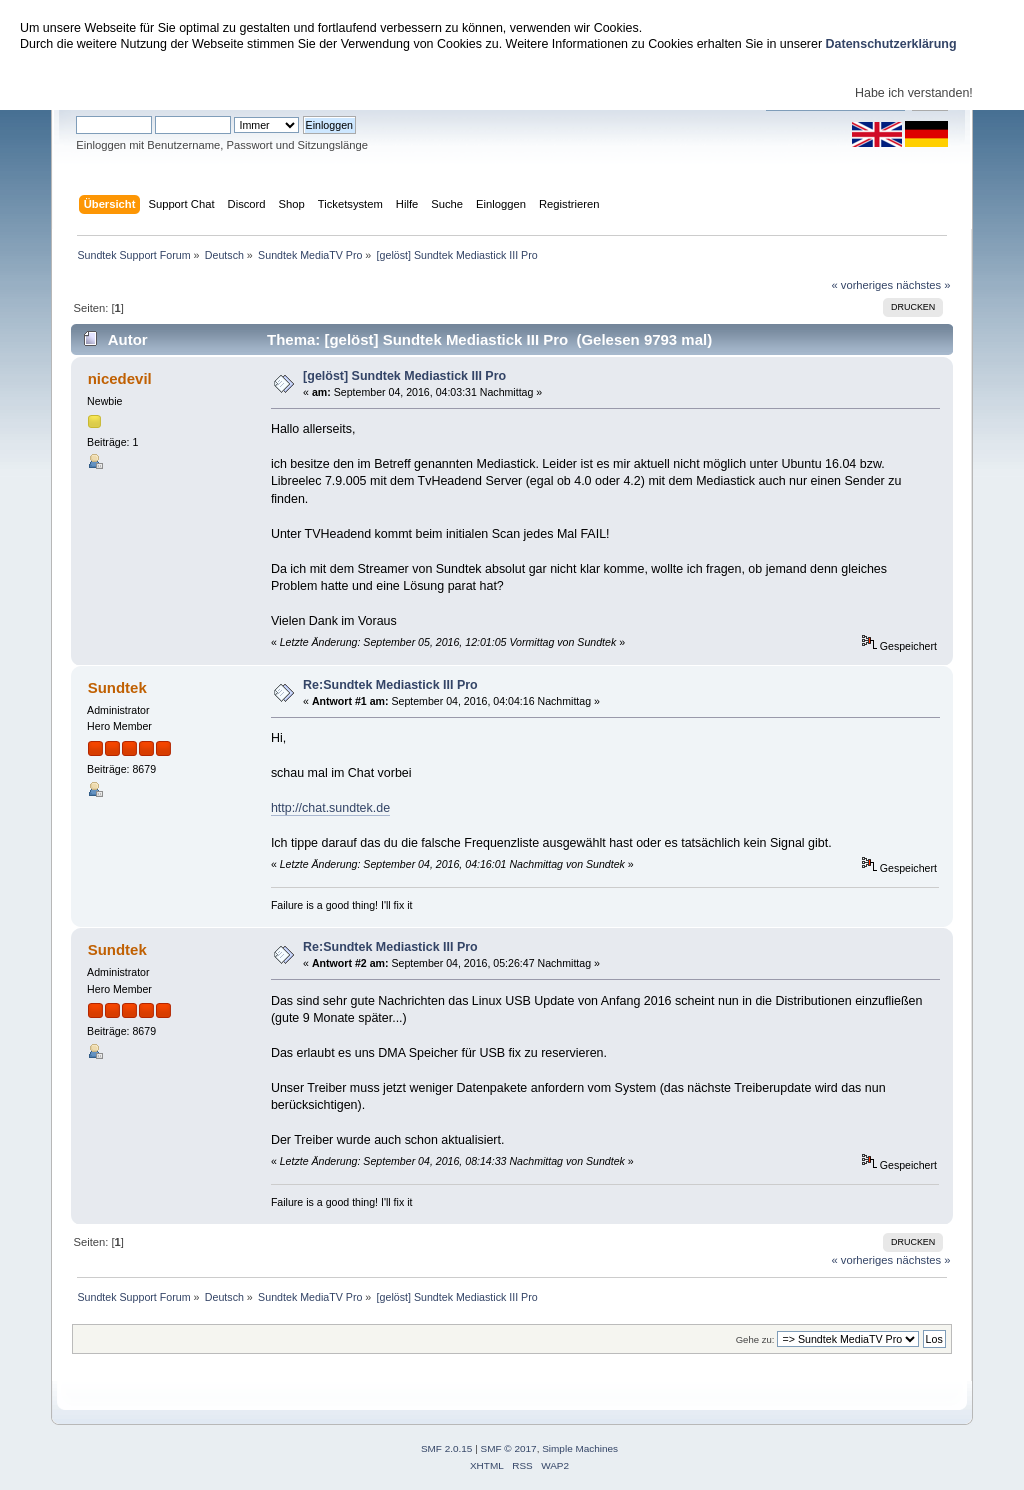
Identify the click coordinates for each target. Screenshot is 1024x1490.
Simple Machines (580, 1448)
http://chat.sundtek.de (330, 808)
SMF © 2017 (509, 1448)
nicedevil (120, 378)
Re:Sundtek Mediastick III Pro (390, 685)
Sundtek (117, 687)
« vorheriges (862, 285)
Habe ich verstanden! (914, 93)
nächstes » (923, 285)
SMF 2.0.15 (447, 1448)
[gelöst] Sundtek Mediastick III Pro (404, 376)
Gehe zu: (755, 1339)
